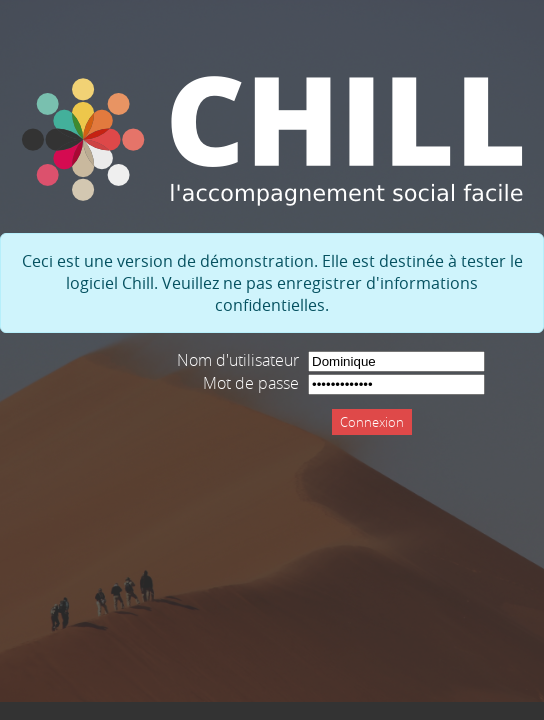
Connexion (372, 422)
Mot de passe (251, 383)
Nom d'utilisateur (238, 360)
